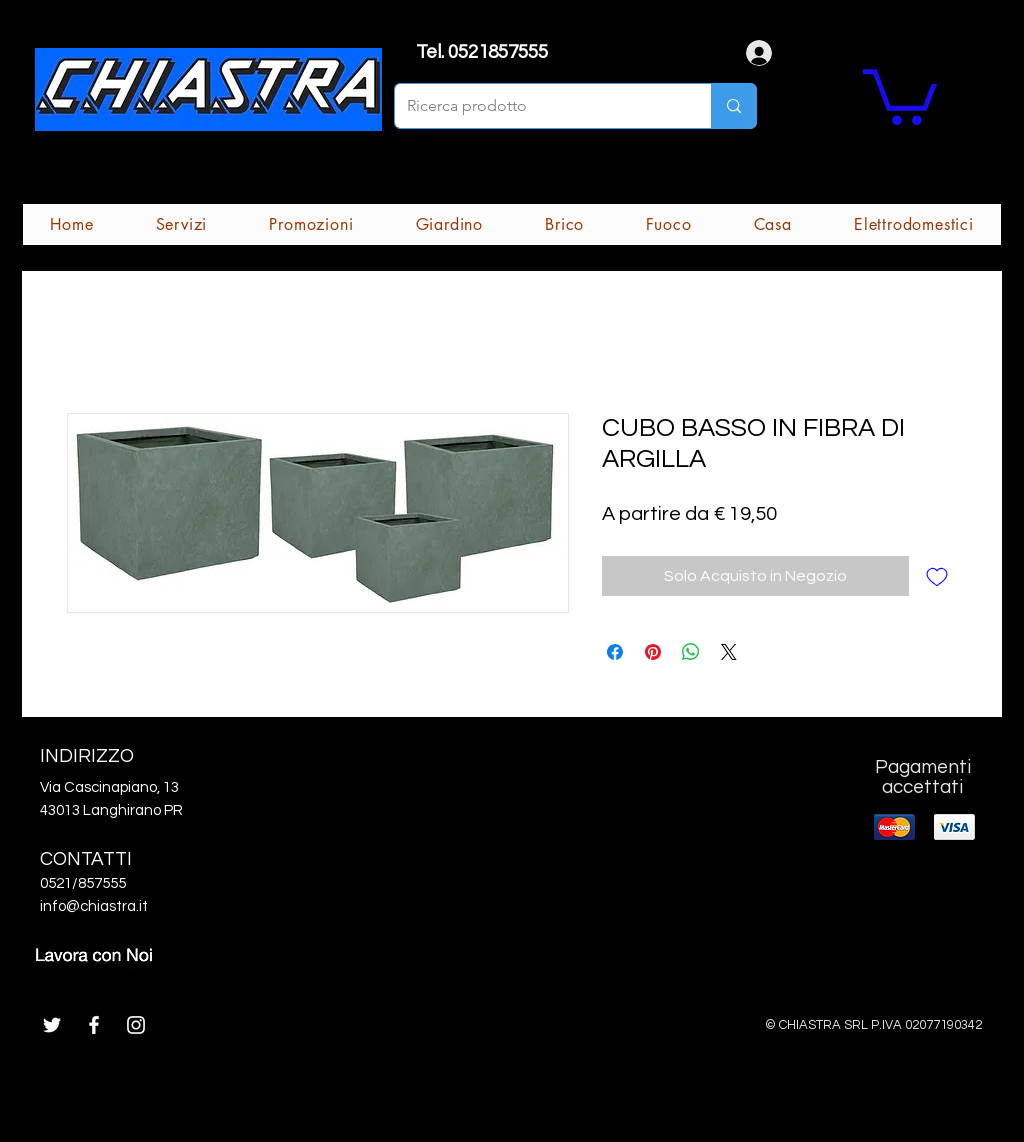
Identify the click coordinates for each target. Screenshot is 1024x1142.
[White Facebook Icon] (94, 1025)
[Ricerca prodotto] (538, 106)
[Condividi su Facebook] (615, 652)
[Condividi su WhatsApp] (691, 652)
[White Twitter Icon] (52, 1025)
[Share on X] (729, 652)
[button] (900, 94)
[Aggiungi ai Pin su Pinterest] (653, 652)
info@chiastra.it (94, 906)
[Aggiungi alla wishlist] (937, 576)
